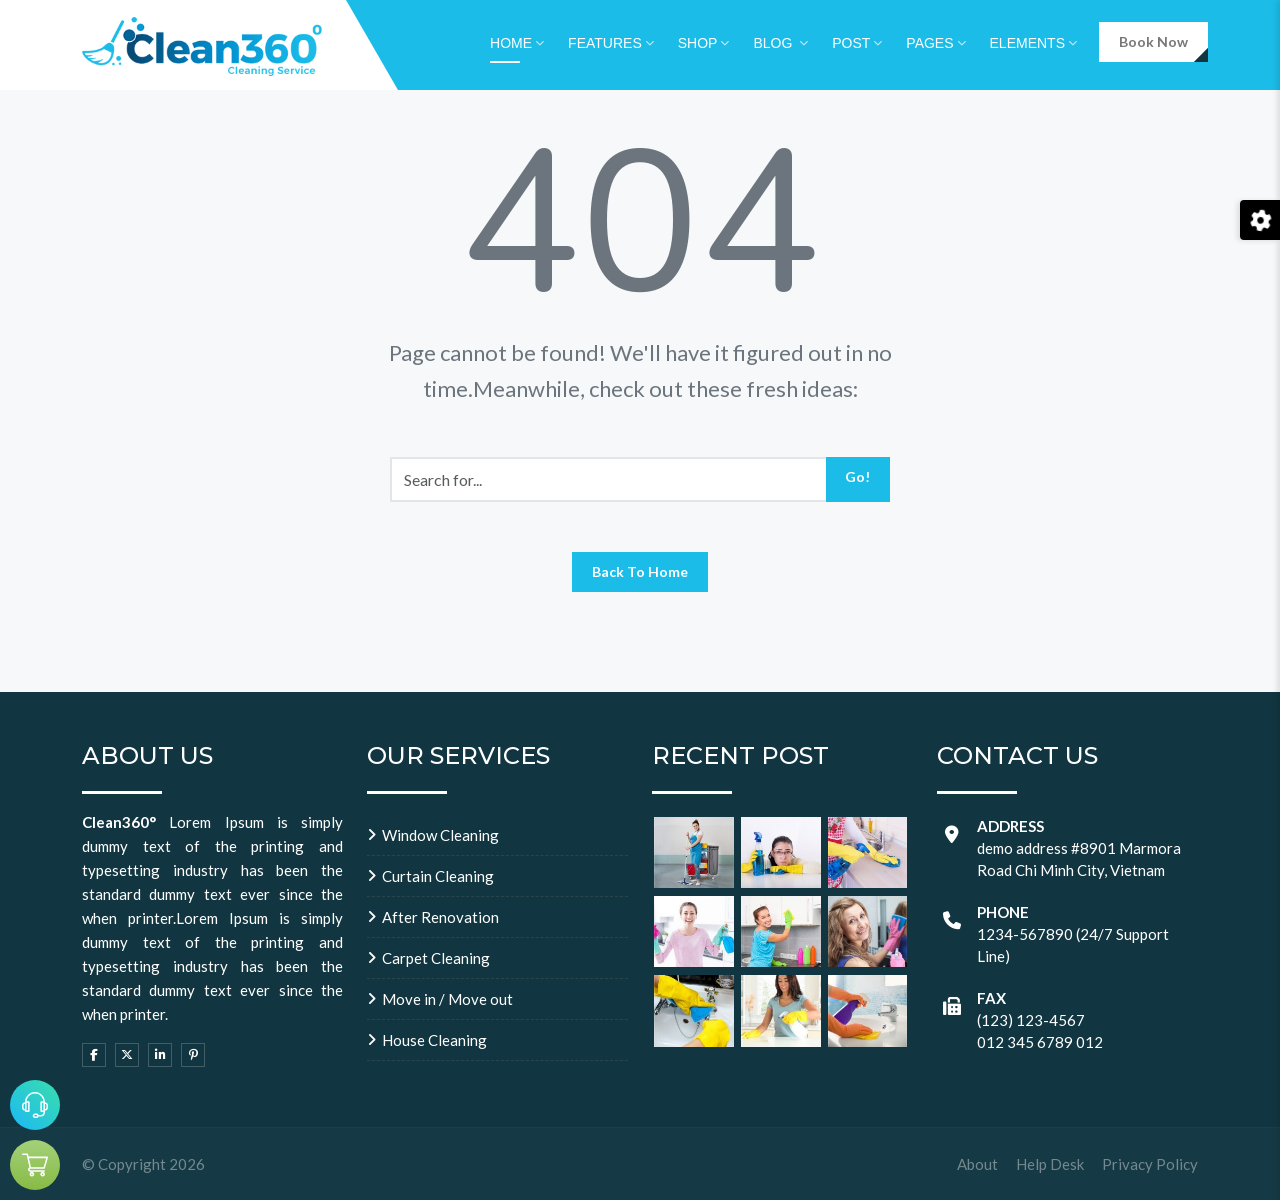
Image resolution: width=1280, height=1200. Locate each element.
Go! (857, 476)
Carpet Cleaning (436, 958)
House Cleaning (434, 1040)
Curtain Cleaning (438, 876)
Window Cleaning (440, 835)
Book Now (1153, 41)
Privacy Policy (1150, 1164)
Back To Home (640, 571)
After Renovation (440, 917)
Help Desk (1050, 1164)
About (977, 1164)
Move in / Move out (447, 999)
